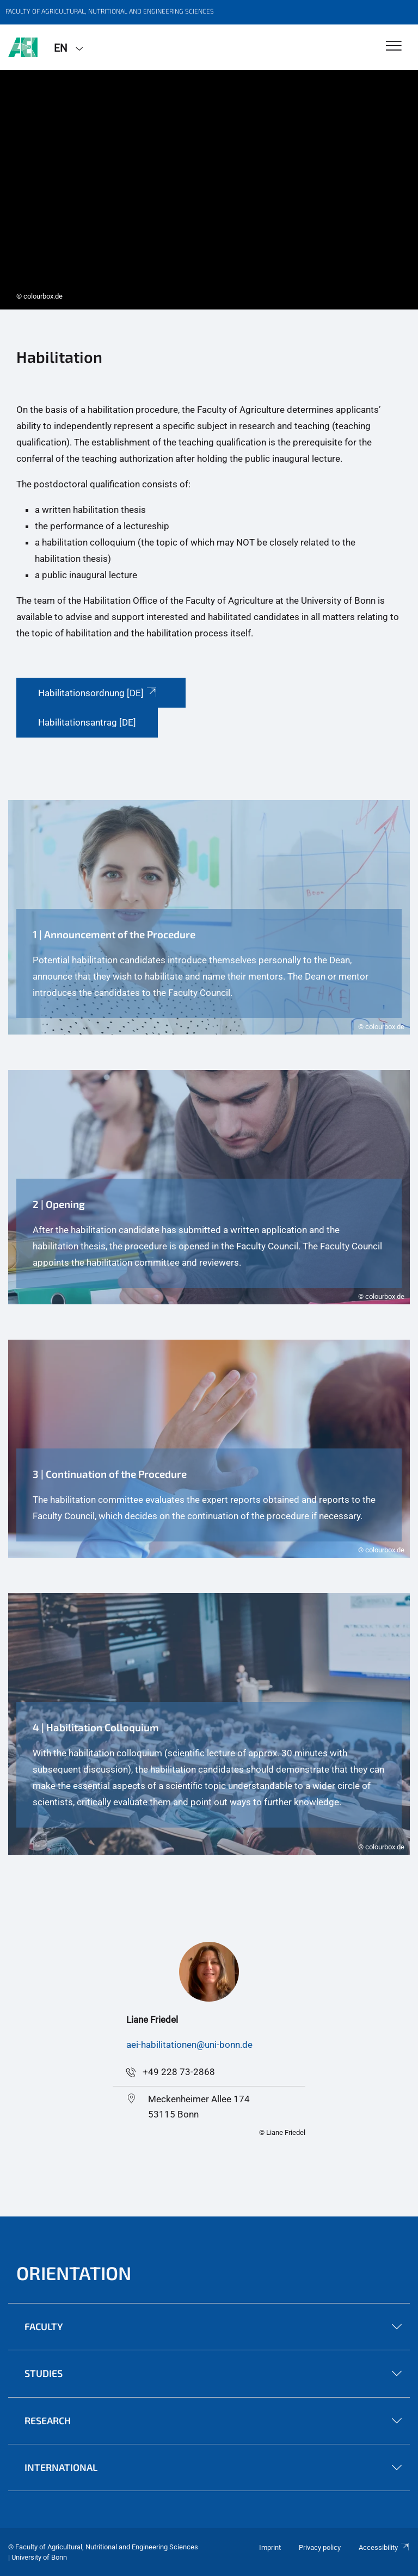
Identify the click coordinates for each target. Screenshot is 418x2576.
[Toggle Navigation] (394, 46)
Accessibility (384, 2547)
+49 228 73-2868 (179, 2071)
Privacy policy (320, 2547)
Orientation (73, 2273)
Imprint (270, 2547)
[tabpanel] (209, 189)
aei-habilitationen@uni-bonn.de (189, 2044)
